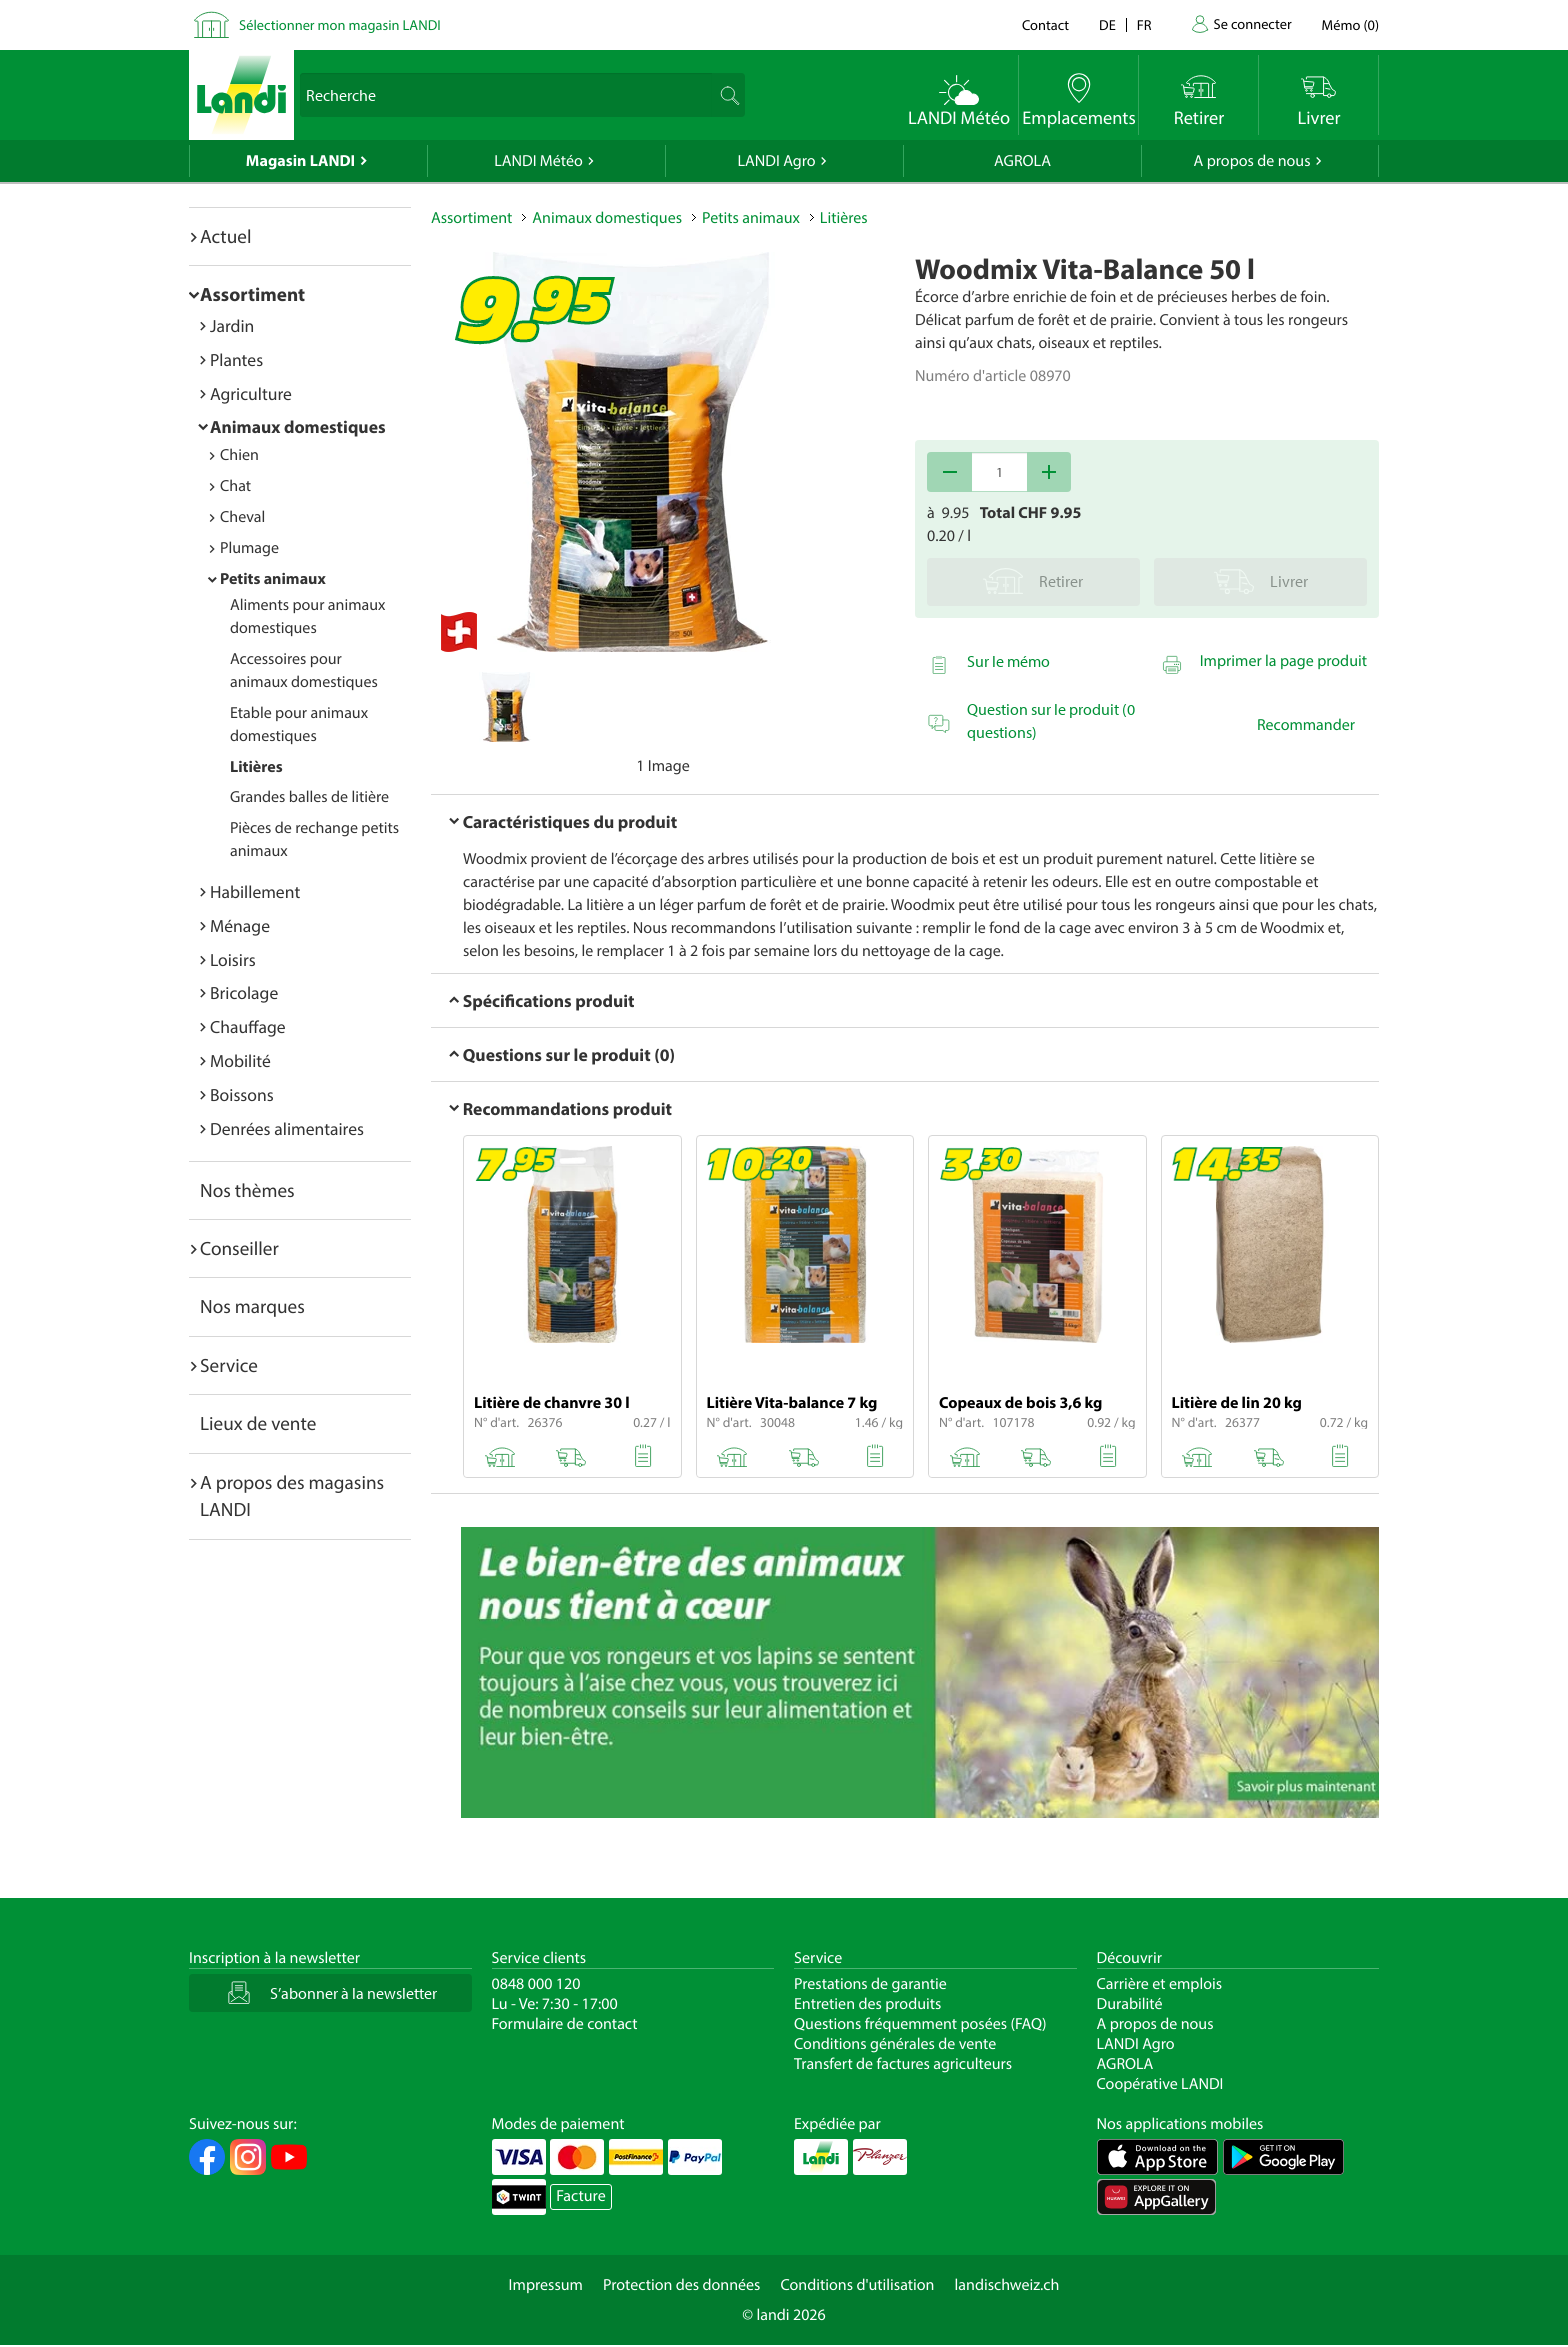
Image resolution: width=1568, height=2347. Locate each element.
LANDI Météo (538, 161)
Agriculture (251, 393)
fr (1144, 24)
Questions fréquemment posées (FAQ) (920, 2024)
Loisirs (233, 959)
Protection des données (682, 2285)
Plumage (249, 548)
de (1107, 24)
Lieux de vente (258, 1423)
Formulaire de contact (565, 2024)
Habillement (255, 891)
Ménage (240, 925)
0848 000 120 (536, 1984)
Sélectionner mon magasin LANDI (340, 24)
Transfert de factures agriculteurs (903, 2064)
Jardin (232, 325)
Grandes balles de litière (309, 797)
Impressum (546, 2285)
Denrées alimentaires (287, 1128)
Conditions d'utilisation (857, 2285)
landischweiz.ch (1007, 2285)
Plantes (236, 359)
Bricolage (244, 992)
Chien (239, 455)
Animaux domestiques (298, 426)
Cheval (242, 517)
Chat (235, 486)
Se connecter (1252, 23)
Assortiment (252, 294)
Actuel (225, 236)
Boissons (242, 1094)
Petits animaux (273, 579)
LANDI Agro (776, 161)
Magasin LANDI (300, 161)
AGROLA (1022, 161)
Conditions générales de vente (895, 2044)
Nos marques (252, 1306)
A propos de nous (1251, 161)
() (1350, 24)
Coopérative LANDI (1160, 2084)
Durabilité (1130, 2004)
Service (229, 1365)
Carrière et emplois (1160, 1984)
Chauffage (248, 1026)
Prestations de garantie (870, 1984)
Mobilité (240, 1060)
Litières (256, 767)
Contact (1045, 24)
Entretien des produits (867, 2004)
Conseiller (239, 1248)
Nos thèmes (247, 1190)
